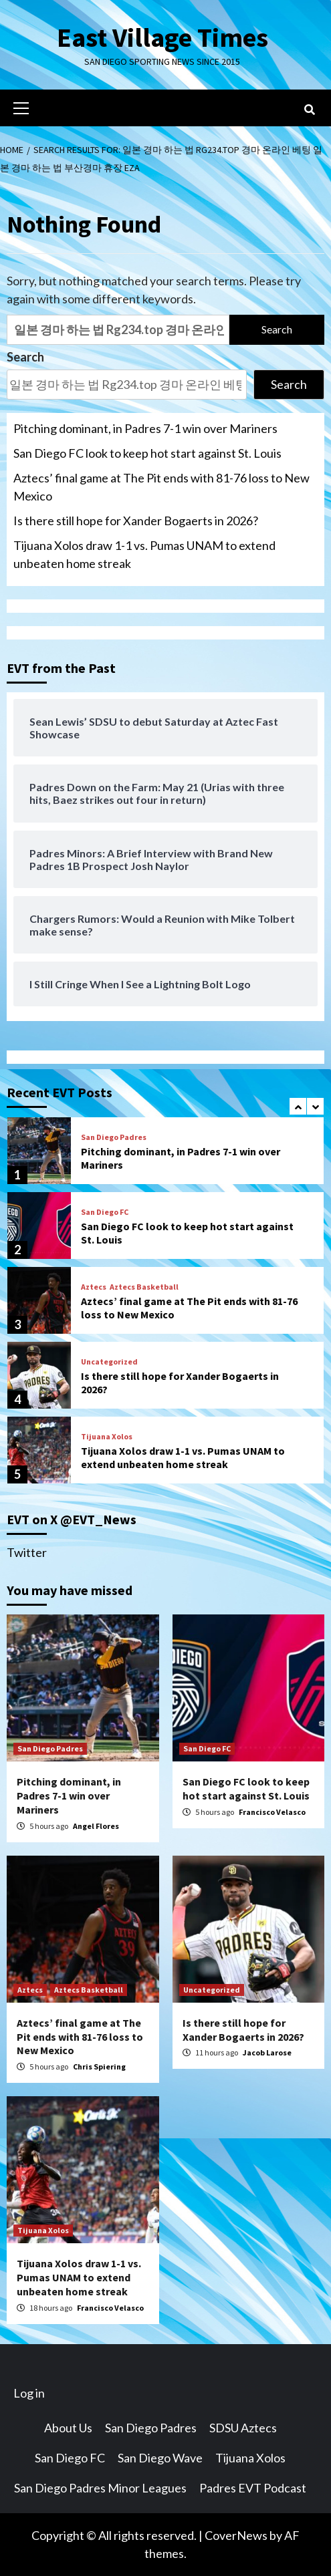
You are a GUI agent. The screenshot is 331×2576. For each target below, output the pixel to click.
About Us (68, 2427)
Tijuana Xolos (106, 1437)
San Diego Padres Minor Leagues (100, 2487)
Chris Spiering (99, 2066)
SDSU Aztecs (243, 2427)
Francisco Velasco (272, 1812)
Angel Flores (96, 1826)
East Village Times (162, 37)
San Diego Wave (160, 2457)
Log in (29, 2393)
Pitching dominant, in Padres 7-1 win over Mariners (145, 428)
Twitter (27, 1552)
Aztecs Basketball (144, 1287)
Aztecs (93, 1287)
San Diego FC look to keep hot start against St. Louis (147, 453)
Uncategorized (109, 1362)
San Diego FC (104, 1212)
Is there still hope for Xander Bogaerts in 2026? (135, 520)
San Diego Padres (113, 1137)
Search (25, 356)
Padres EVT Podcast (252, 2487)
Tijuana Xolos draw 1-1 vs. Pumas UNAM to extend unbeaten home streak (144, 554)
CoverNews (236, 2535)
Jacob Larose (267, 2052)
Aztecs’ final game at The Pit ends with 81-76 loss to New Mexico (161, 486)
